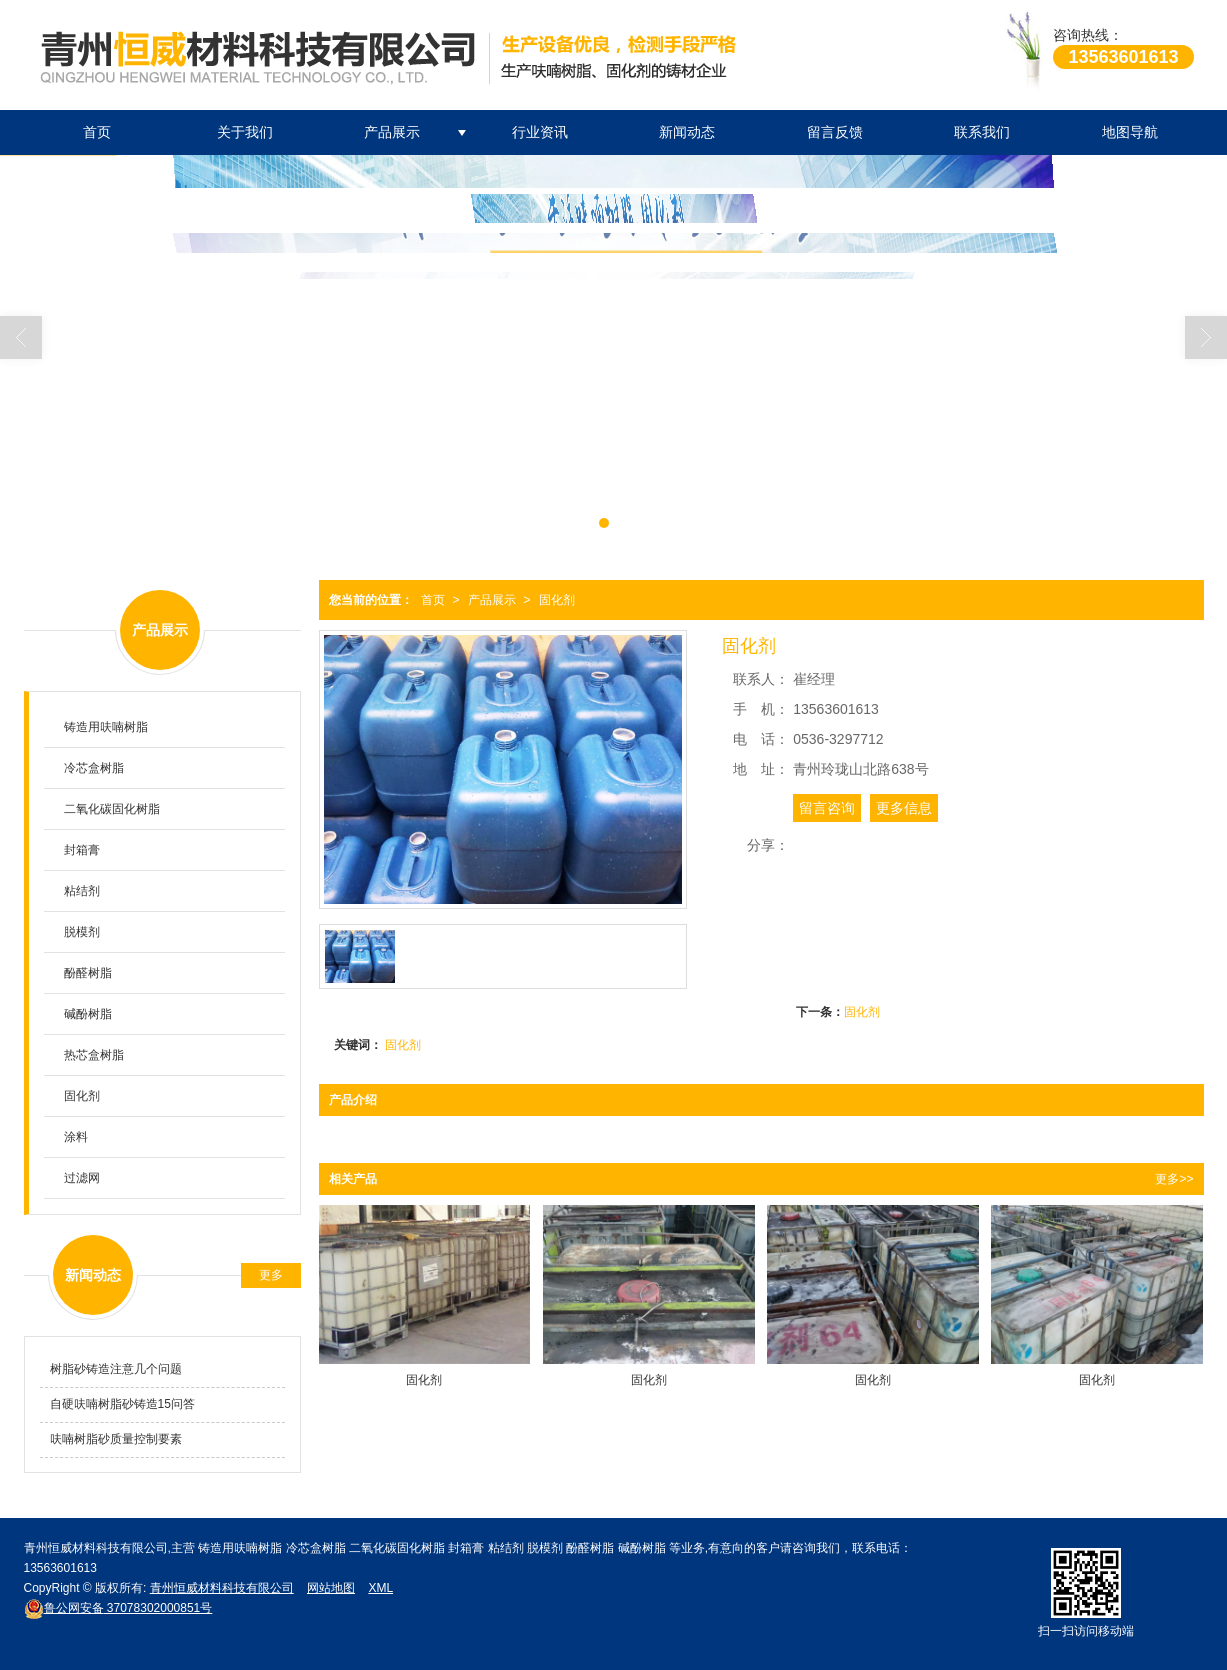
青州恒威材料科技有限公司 (222, 1588)
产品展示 (392, 132)
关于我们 (245, 132)
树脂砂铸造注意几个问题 (116, 1369)
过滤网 (82, 1178)
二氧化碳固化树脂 (112, 809)
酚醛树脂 (88, 973)
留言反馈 (835, 132)
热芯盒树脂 (94, 1055)
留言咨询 (827, 808)
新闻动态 (687, 132)
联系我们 (982, 132)
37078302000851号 (118, 1608)
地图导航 (1130, 132)
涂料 (76, 1137)
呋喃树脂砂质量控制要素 (116, 1439)
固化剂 (557, 600)
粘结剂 (82, 891)
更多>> (1174, 1179)
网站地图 (331, 1588)
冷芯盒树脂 (94, 768)
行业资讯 (540, 132)
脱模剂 (82, 932)
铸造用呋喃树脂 (106, 727)
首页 (97, 132)
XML (380, 1588)
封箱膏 (82, 850)
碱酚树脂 (88, 1014)
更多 (271, 1275)
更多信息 (904, 808)
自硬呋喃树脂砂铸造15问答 (122, 1404)
